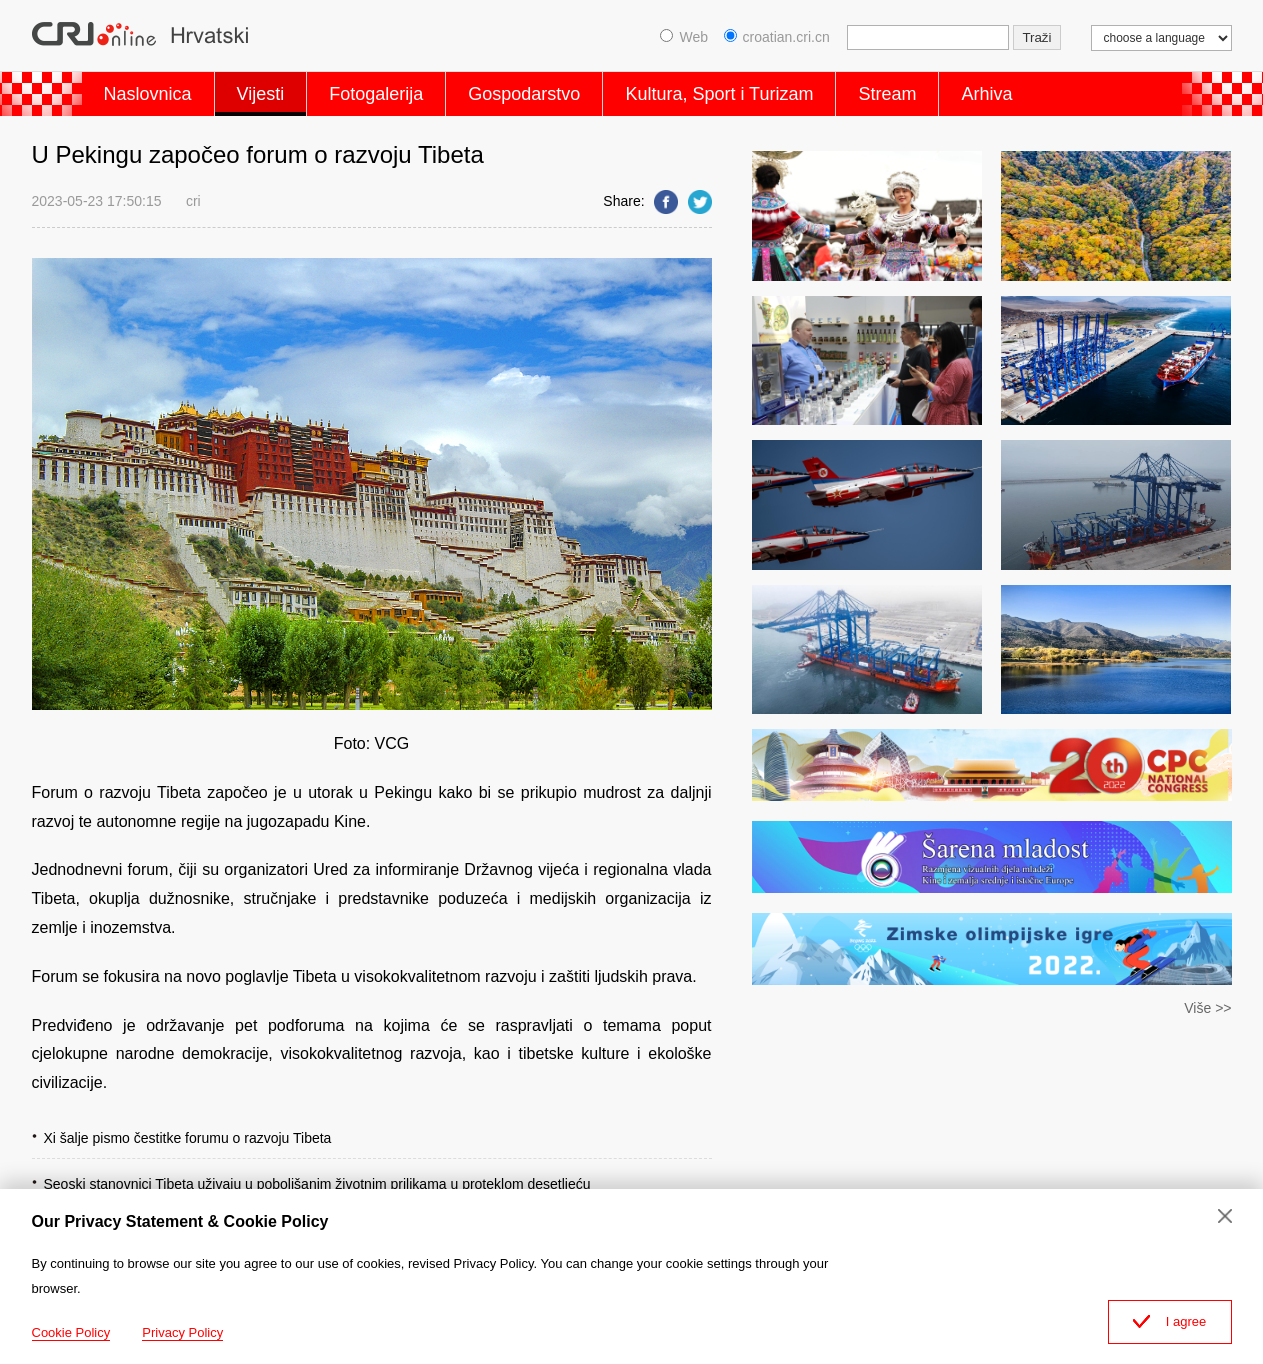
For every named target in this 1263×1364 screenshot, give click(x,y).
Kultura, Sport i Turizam (719, 94)
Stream (887, 94)
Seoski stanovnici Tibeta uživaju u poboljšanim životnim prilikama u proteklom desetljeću (317, 1184)
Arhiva (986, 94)
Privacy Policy (182, 1332)
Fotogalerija (376, 94)
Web (684, 37)
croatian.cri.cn (777, 37)
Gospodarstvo (524, 94)
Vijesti (261, 94)
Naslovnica (148, 94)
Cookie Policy (71, 1332)
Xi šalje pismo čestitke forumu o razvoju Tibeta (188, 1138)
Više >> (1207, 1008)
